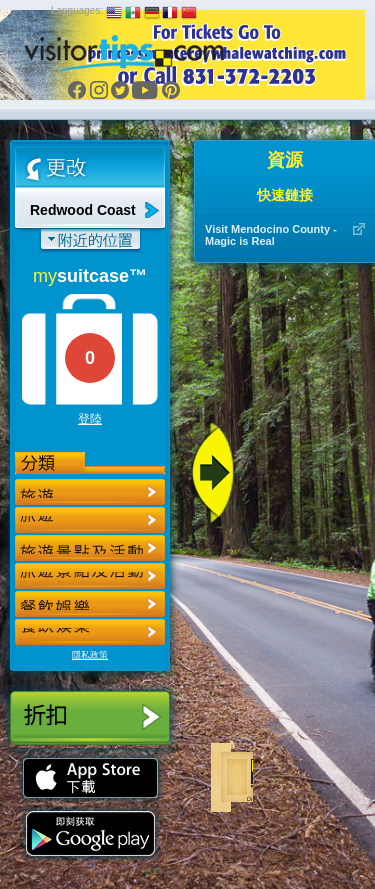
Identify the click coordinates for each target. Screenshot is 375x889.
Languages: (77, 10)
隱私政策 (90, 655)
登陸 (90, 419)
